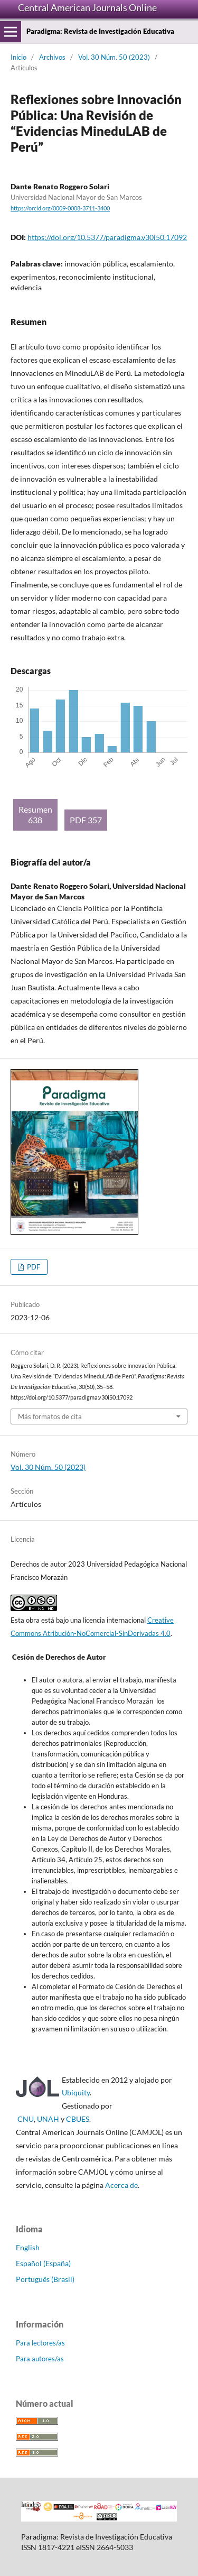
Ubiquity (76, 2092)
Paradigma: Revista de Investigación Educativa (100, 31)
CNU (25, 2118)
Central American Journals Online (87, 7)
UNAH (48, 2118)
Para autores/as (40, 2358)
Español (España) (43, 2263)
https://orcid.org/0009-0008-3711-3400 (60, 208)
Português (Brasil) (45, 2279)
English (28, 2247)
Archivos (52, 57)
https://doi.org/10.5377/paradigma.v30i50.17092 (107, 237)
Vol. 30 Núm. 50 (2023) (114, 57)
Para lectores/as (40, 2343)
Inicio (18, 57)
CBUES (77, 2118)
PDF (32, 1267)
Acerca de (121, 2185)
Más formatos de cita (50, 1416)
